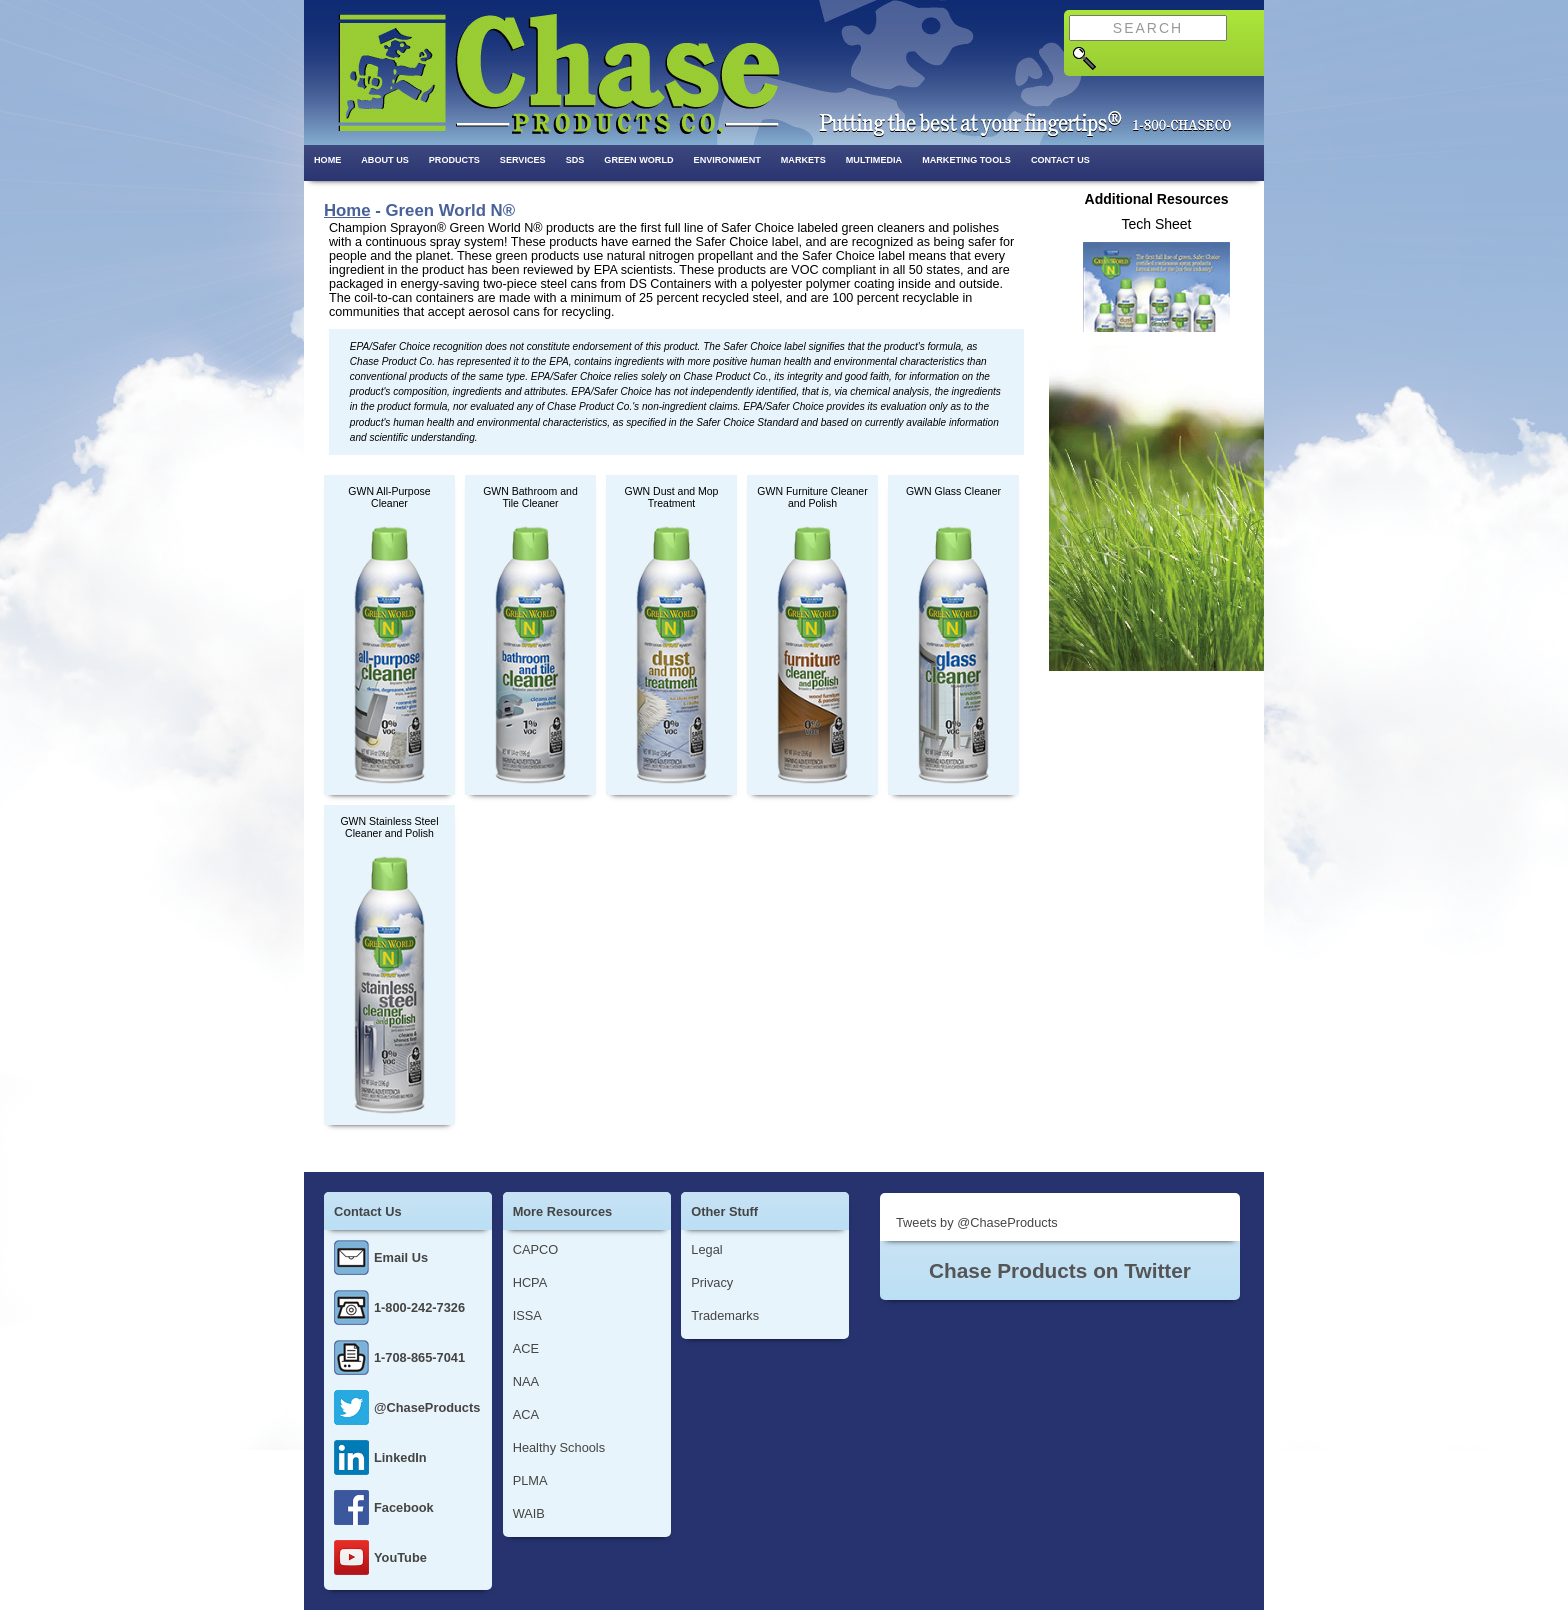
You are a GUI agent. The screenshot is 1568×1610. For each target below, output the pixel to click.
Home (327, 160)
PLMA (530, 1480)
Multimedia (874, 160)
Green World (638, 160)
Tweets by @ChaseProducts (977, 1222)
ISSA (527, 1315)
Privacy (712, 1282)
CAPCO (536, 1249)
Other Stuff (724, 1211)
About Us (385, 160)
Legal (706, 1249)
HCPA (530, 1282)
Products (454, 160)
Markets (803, 160)
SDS (575, 160)
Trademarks (725, 1315)
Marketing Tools (966, 160)
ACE (526, 1348)
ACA (526, 1414)
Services (523, 160)
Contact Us (1060, 160)
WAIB (529, 1513)
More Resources (563, 1211)
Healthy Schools (559, 1447)
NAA (526, 1381)
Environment (727, 160)
